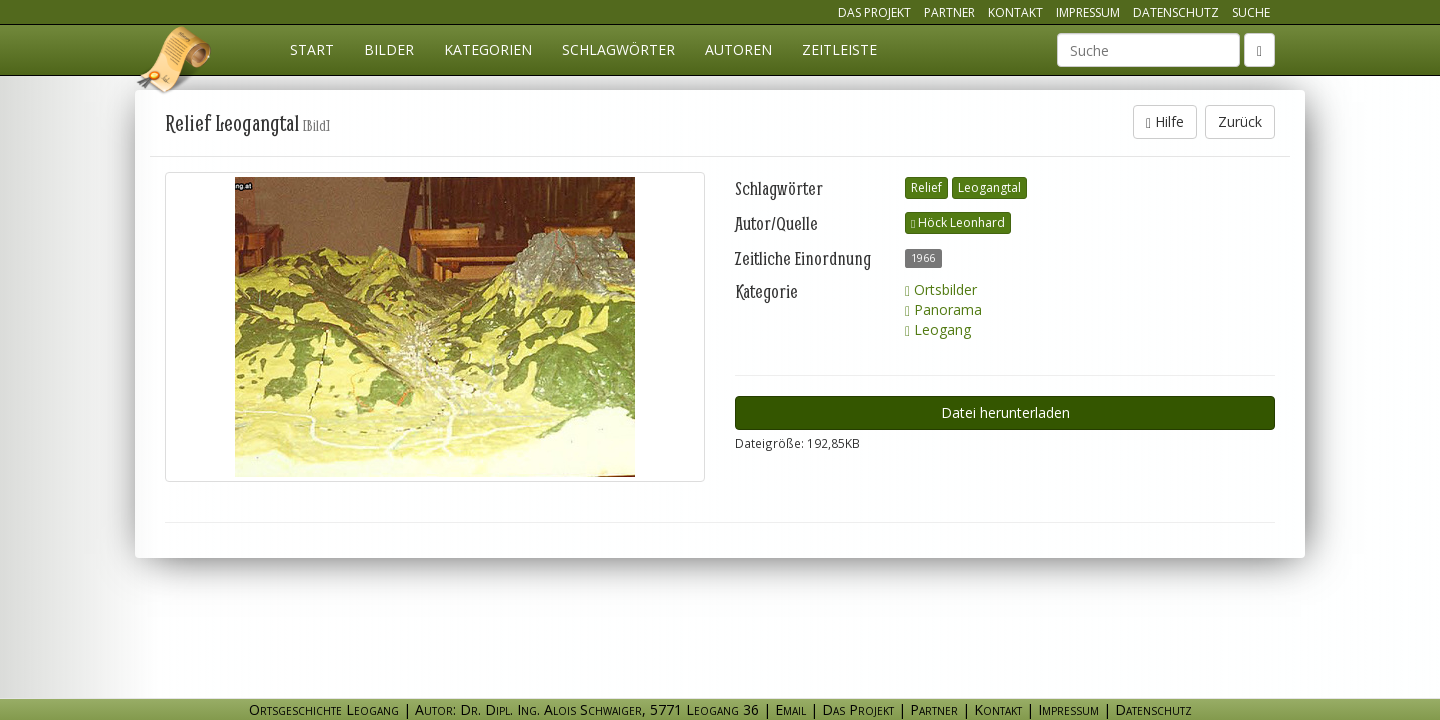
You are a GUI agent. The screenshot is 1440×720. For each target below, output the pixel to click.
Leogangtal (989, 187)
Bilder (389, 49)
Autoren (738, 49)
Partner (949, 12)
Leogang (938, 329)
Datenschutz (1176, 12)
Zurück (1240, 121)
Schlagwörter (618, 49)
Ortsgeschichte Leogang (175, 63)
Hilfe (1165, 121)
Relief (926, 187)
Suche (1251, 12)
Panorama (943, 309)
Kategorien (488, 49)
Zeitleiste (839, 49)
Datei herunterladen (1005, 412)
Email (790, 709)
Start (312, 49)
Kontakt (1015, 12)
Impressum (1088, 12)
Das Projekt (874, 12)
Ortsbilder (941, 289)
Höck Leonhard (958, 222)
